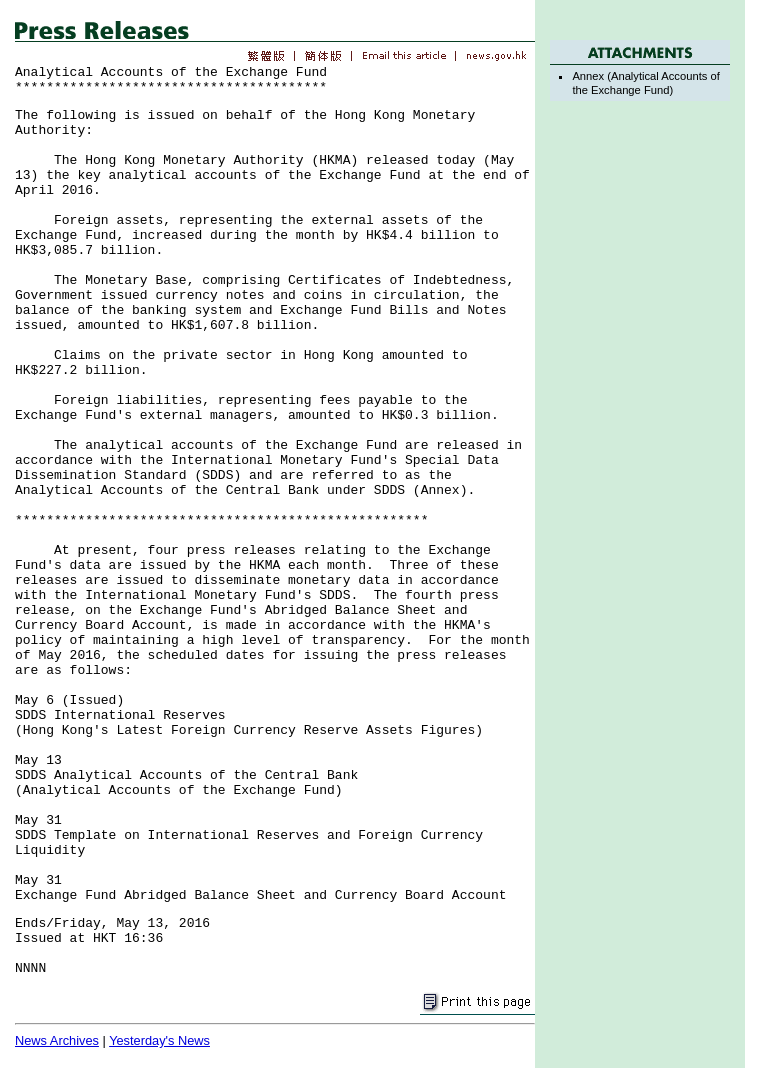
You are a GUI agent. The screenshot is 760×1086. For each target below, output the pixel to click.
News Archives (57, 1040)
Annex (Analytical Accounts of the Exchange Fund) (645, 82)
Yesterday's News (159, 1040)
